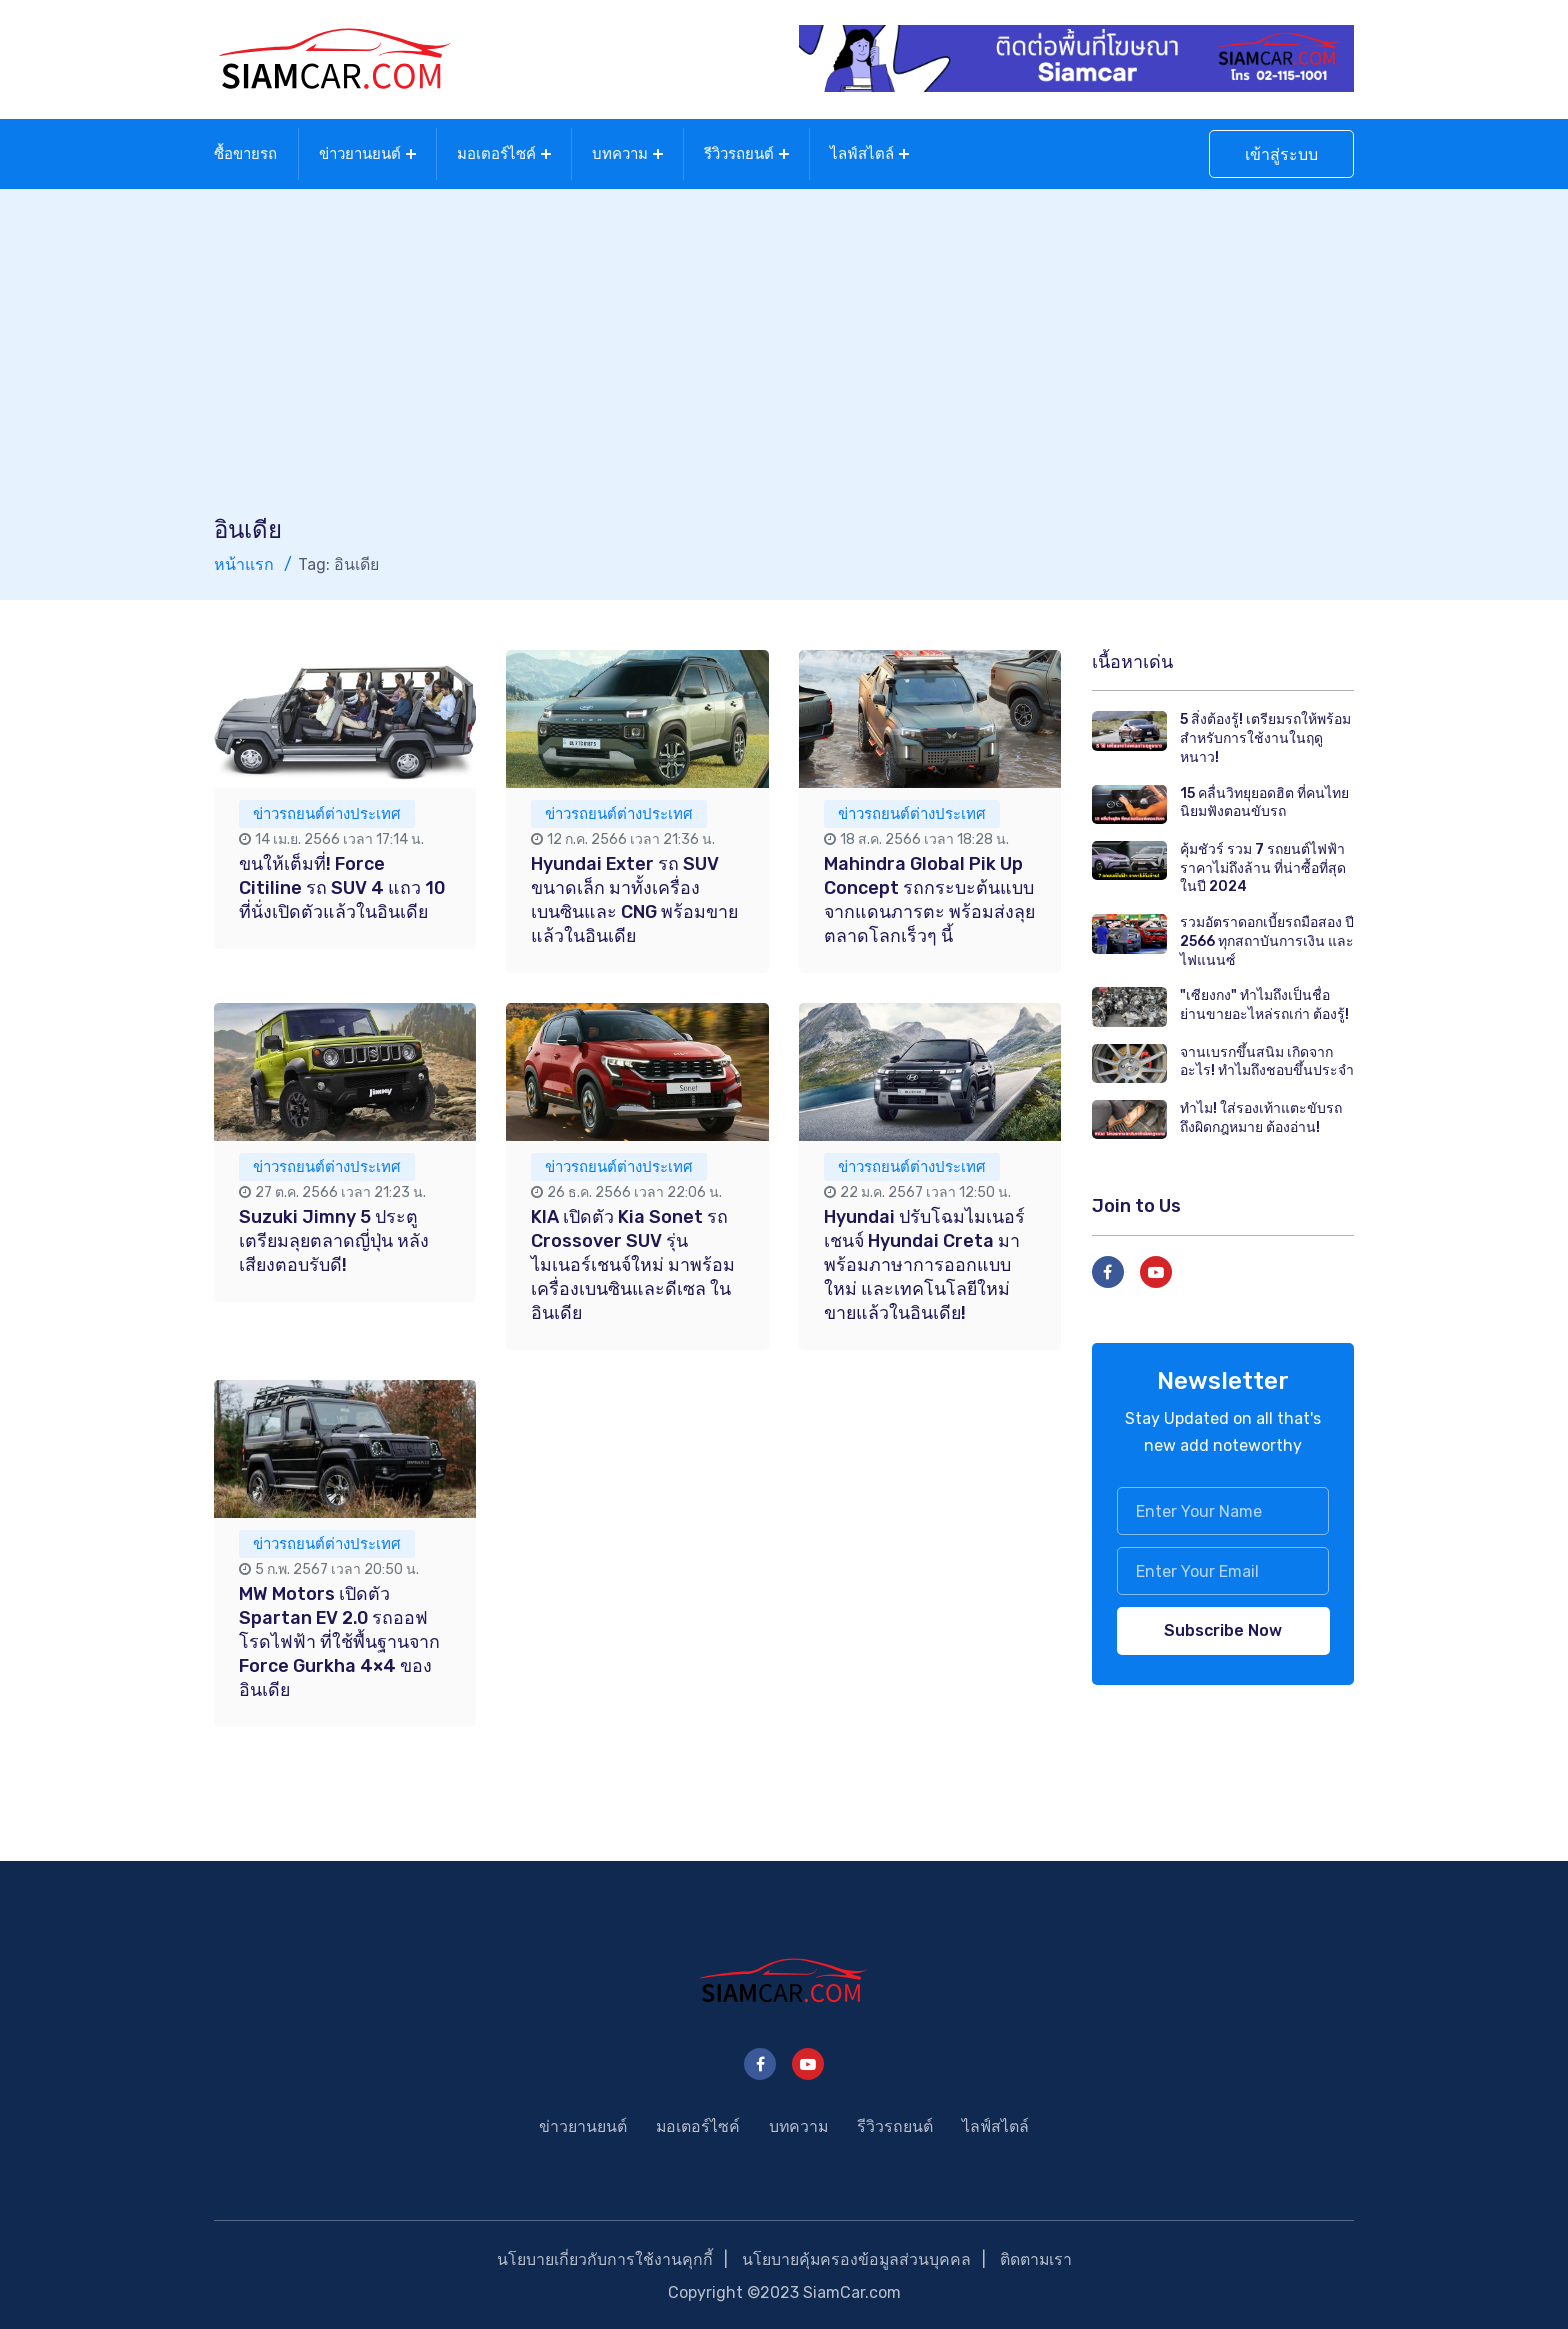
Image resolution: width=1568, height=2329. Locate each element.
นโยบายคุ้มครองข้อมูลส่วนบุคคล (855, 2257)
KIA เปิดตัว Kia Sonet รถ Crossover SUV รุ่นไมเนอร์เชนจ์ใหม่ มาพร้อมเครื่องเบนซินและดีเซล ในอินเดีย (633, 1263)
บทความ (620, 153)
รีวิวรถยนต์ (739, 153)
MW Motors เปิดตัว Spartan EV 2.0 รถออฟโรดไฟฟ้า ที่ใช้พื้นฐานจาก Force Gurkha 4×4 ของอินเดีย (340, 1640)
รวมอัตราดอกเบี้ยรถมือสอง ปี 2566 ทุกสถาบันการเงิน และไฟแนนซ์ (1267, 939)
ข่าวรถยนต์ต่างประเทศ (327, 812)
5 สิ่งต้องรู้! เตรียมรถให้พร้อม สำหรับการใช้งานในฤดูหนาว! (1265, 736)
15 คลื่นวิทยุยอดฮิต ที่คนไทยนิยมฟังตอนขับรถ (1264, 801)
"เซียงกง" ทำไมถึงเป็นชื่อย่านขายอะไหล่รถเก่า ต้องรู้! (1264, 1003)
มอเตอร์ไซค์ (496, 153)
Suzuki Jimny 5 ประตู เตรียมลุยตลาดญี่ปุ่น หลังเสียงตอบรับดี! (335, 1239)
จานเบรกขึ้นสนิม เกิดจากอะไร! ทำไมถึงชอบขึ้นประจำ (1267, 1060)
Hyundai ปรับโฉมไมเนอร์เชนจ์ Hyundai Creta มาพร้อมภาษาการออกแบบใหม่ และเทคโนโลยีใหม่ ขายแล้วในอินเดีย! (925, 1263)
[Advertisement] (784, 362)
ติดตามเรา (1036, 2257)
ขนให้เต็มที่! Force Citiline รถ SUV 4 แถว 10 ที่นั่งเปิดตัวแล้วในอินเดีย (342, 886)
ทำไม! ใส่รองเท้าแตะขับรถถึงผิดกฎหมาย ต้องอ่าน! (1261, 1116)
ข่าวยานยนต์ (360, 153)
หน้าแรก (244, 562)
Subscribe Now (1223, 1628)
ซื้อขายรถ (245, 153)
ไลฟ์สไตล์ (862, 153)
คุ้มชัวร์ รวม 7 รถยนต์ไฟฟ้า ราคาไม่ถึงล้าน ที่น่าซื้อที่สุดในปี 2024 (1263, 866)
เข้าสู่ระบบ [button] (1281, 153)
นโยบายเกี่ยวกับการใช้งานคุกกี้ (603, 2257)
